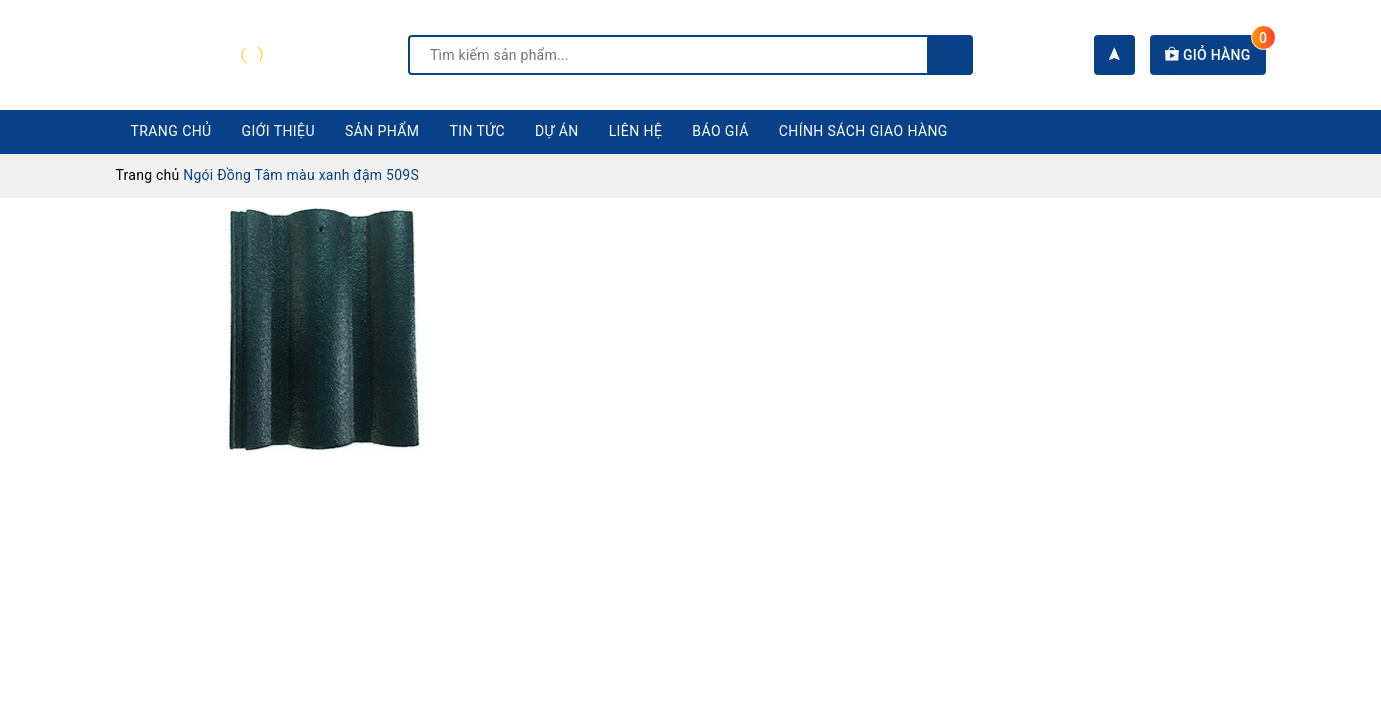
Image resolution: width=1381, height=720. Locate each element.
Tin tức (478, 131)
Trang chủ (171, 131)
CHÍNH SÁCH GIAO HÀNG (863, 131)
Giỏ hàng (1215, 55)
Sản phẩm (382, 131)
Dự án (557, 131)
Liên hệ (636, 131)
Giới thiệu (278, 131)
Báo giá (720, 131)
